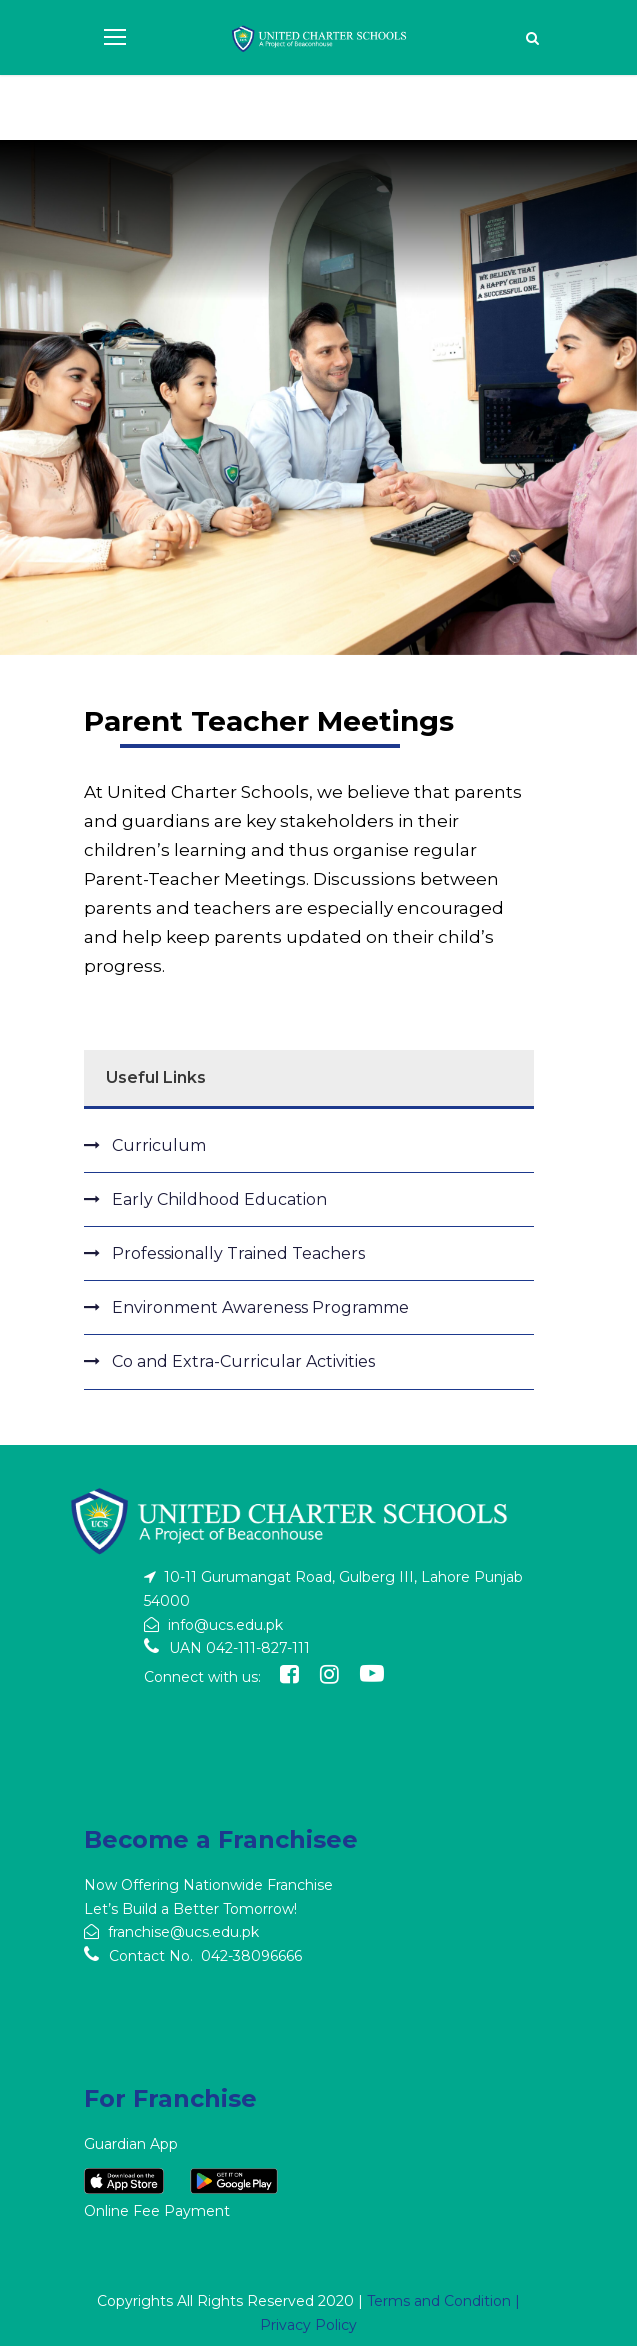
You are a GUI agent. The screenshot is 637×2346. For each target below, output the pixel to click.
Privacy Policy (308, 2325)
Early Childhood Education (219, 1199)
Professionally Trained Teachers (238, 1253)
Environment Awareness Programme (260, 1307)
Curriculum (159, 1145)
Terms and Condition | (443, 2301)
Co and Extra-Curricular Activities (243, 1361)
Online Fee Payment (157, 2211)
